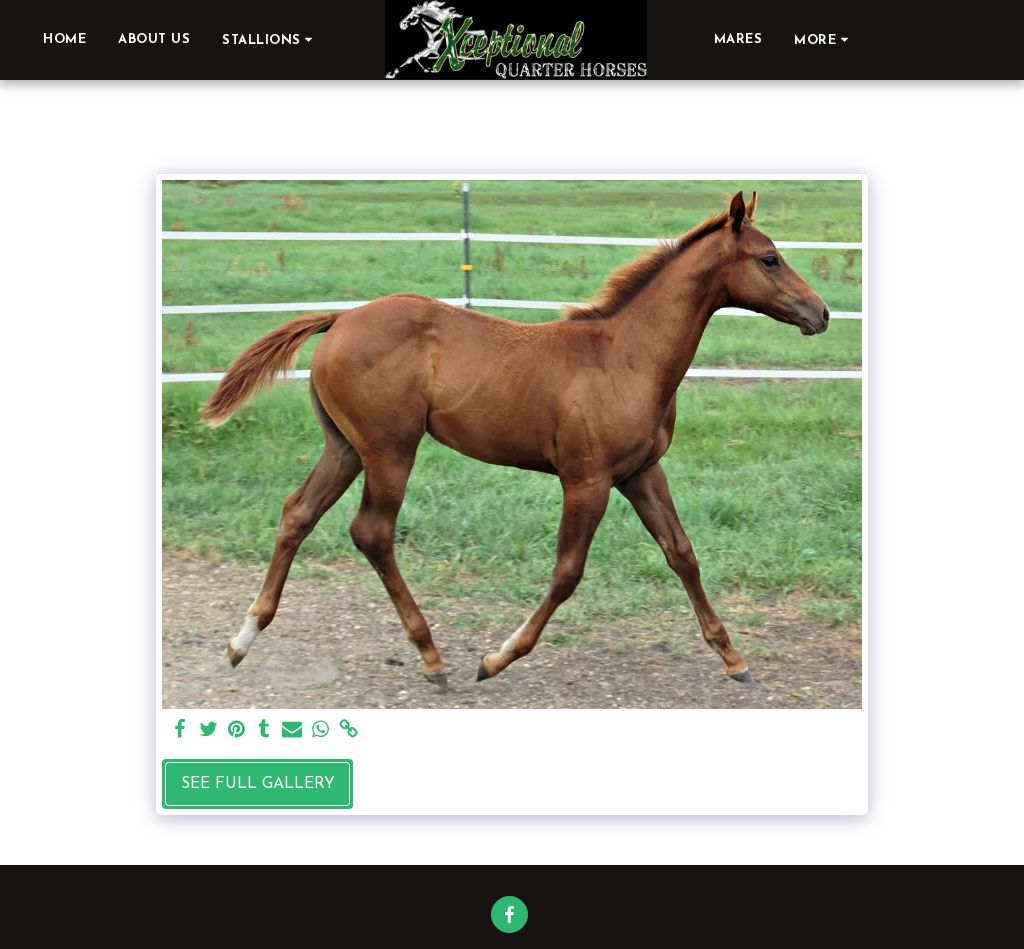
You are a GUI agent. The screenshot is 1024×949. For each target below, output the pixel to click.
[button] (270, 39)
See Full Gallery (258, 784)
